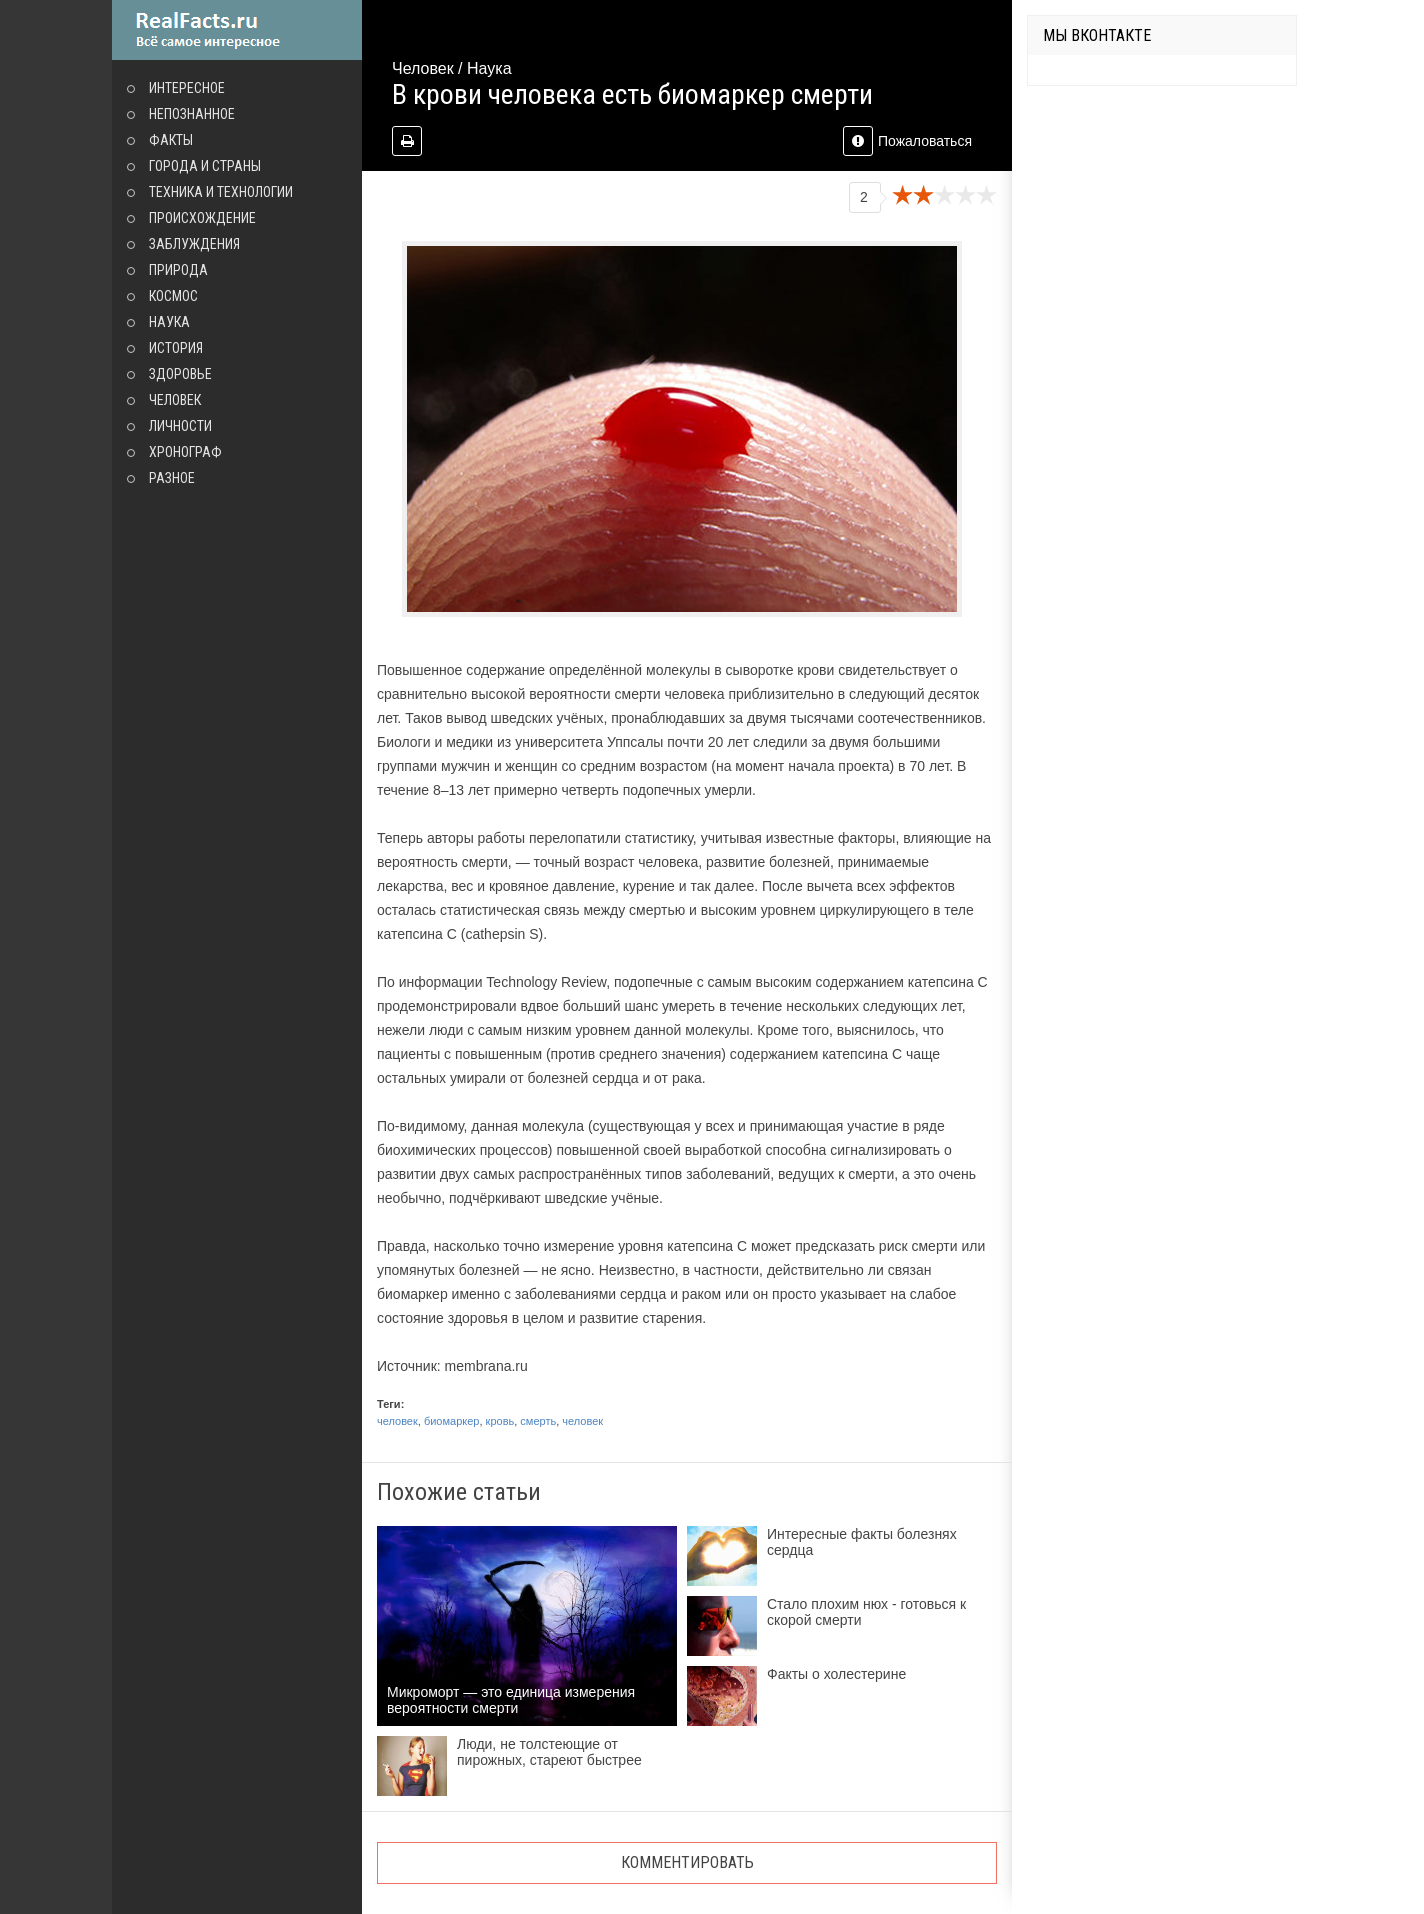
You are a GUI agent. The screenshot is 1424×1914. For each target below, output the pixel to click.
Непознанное (192, 114)
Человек (175, 400)
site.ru (237, 30)
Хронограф (185, 452)
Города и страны (205, 166)
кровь (500, 1421)
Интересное (187, 88)
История (176, 348)
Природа (178, 270)
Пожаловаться (907, 141)
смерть (538, 1421)
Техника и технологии (221, 192)
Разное (172, 478)
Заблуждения (194, 244)
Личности (180, 426)
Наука (169, 322)
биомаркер (452, 1421)
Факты (171, 140)
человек (397, 1421)
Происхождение (202, 218)
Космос (173, 296)
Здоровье (180, 374)
